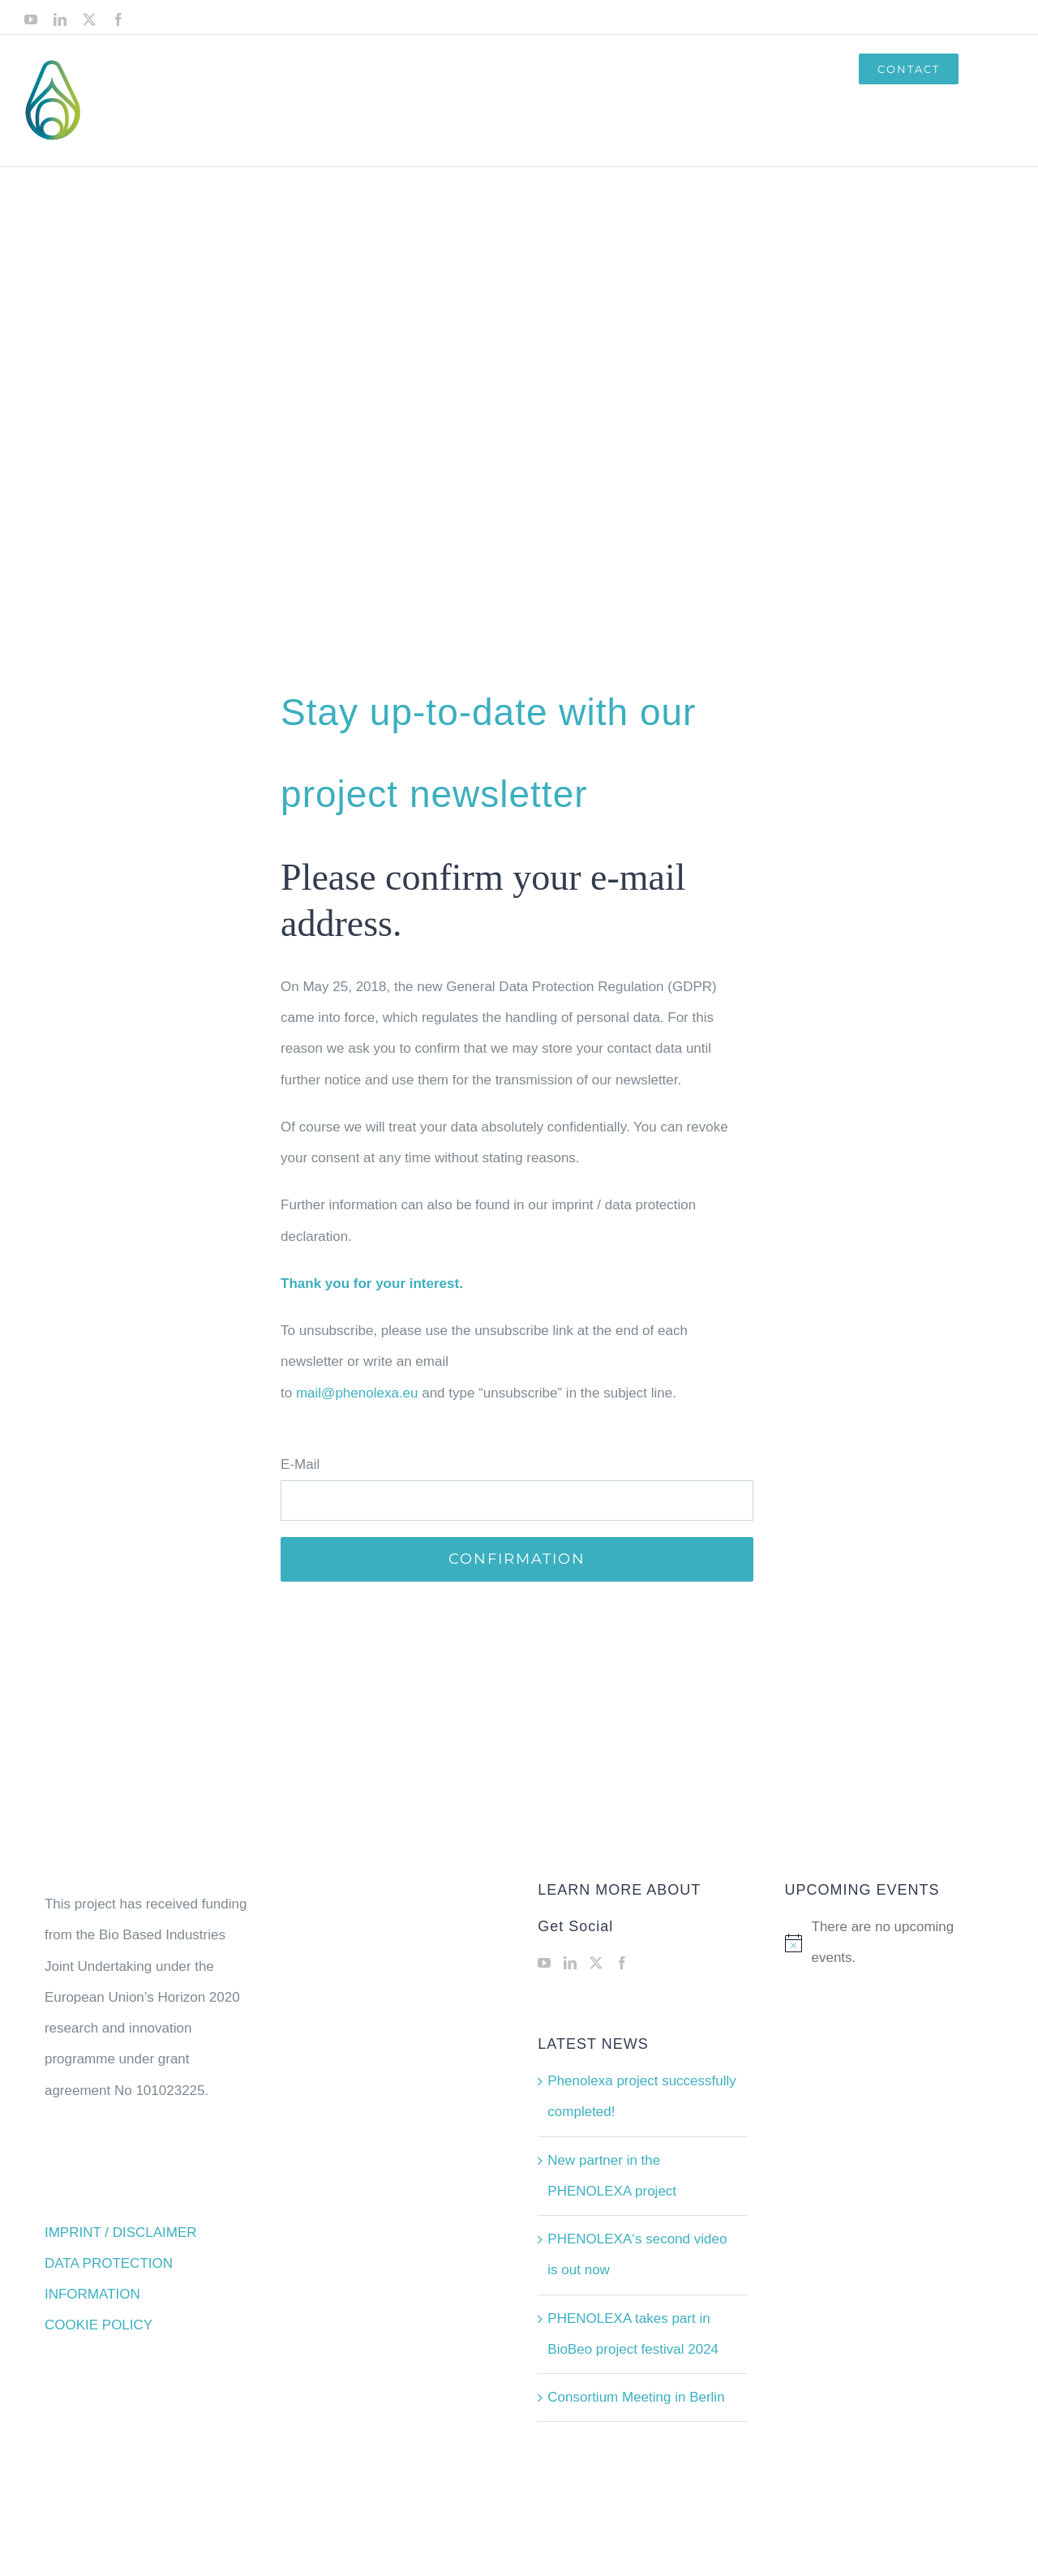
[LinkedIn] (570, 1962)
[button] (986, 69)
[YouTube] (544, 1962)
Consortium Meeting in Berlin (635, 2397)
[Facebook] (622, 1962)
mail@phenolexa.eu (357, 1393)
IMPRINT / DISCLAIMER (121, 2232)
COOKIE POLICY (98, 2325)
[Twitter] (596, 1962)
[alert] (889, 1943)
